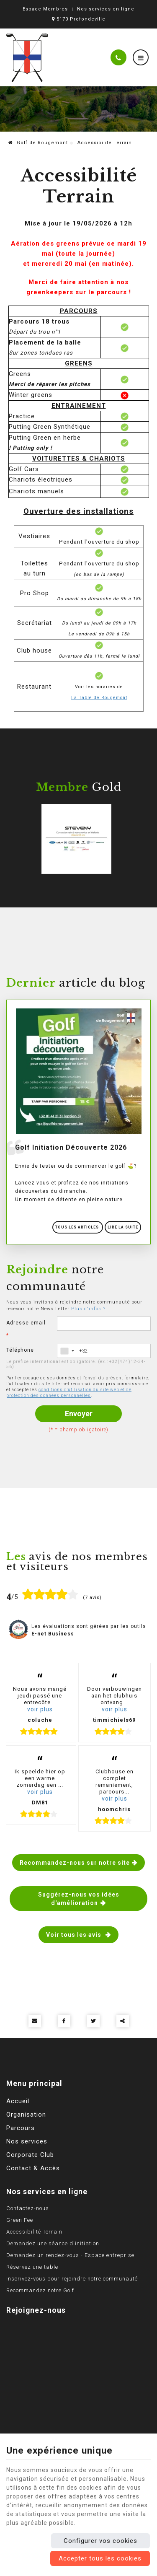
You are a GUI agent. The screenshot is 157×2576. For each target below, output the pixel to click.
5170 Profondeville (79, 19)
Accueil (17, 2101)
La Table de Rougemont (99, 697)
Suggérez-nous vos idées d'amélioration (78, 1898)
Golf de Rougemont (38, 142)
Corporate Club (30, 2155)
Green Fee (19, 2220)
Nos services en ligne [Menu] (47, 2191)
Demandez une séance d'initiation (52, 2243)
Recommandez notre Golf (40, 2290)
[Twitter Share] (93, 2021)
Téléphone (20, 1350)
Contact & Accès (33, 2168)
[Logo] (27, 57)
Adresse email (26, 1329)
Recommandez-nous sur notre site (75, 1862)
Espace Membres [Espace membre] (45, 9)
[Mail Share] (34, 2021)
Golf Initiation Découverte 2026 (71, 1147)
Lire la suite (123, 1227)
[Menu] (141, 57)
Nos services (26, 2141)
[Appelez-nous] (118, 57)
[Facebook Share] (64, 2021)
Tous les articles (77, 1227)
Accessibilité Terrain (34, 2232)
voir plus (40, 1709)
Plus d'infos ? (88, 1308)
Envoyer (79, 1413)
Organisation (26, 2114)
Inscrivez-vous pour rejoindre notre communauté (72, 2278)
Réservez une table (32, 2267)
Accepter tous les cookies (100, 2558)
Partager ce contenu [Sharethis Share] (122, 2021)
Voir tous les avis (74, 1934)
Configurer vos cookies (100, 2541)
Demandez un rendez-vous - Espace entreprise (70, 2255)
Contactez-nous (27, 2208)
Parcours (20, 2128)
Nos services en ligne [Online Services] (105, 9)
